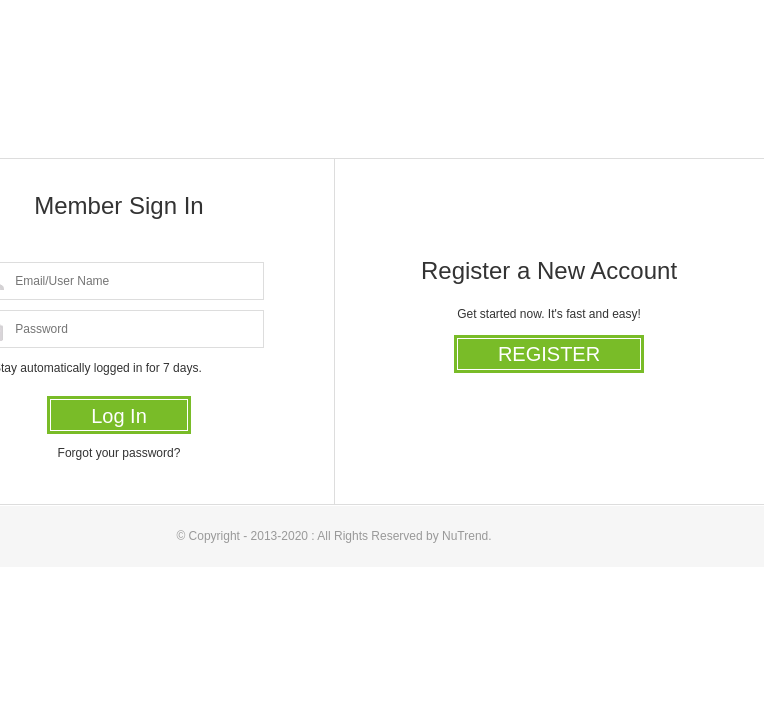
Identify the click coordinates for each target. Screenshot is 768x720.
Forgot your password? (119, 453)
